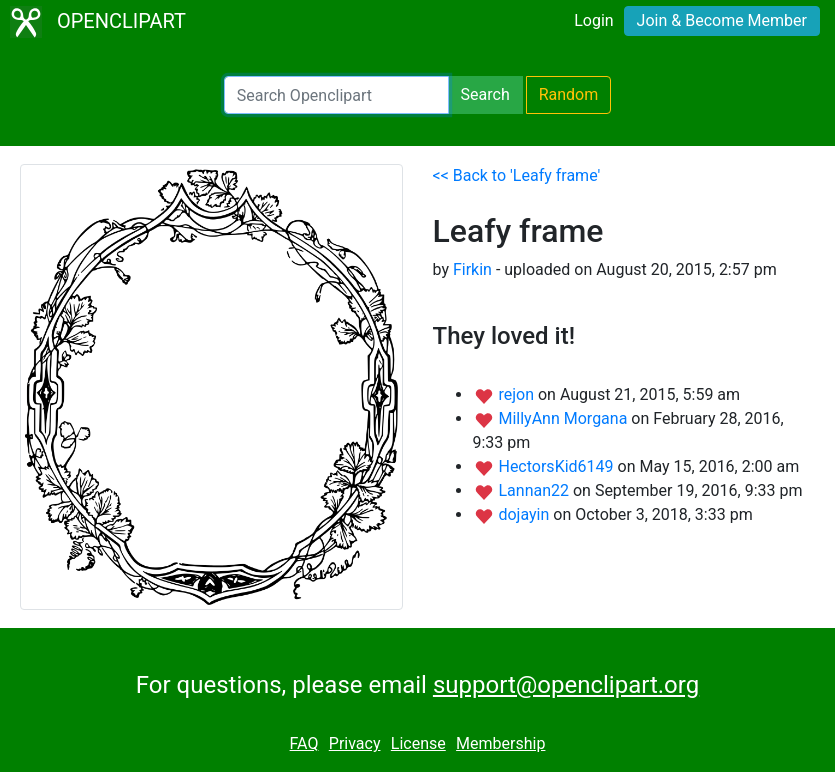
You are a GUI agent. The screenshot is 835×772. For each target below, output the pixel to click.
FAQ (304, 743)
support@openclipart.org (566, 685)
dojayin (525, 514)
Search (485, 94)
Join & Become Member (722, 20)
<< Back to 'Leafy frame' (517, 175)
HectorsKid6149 (557, 466)
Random (569, 94)
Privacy (355, 743)
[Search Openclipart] (336, 95)
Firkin (472, 269)
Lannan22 (535, 490)
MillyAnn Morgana (564, 418)
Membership (500, 743)
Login (593, 20)
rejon (518, 394)
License (418, 743)
